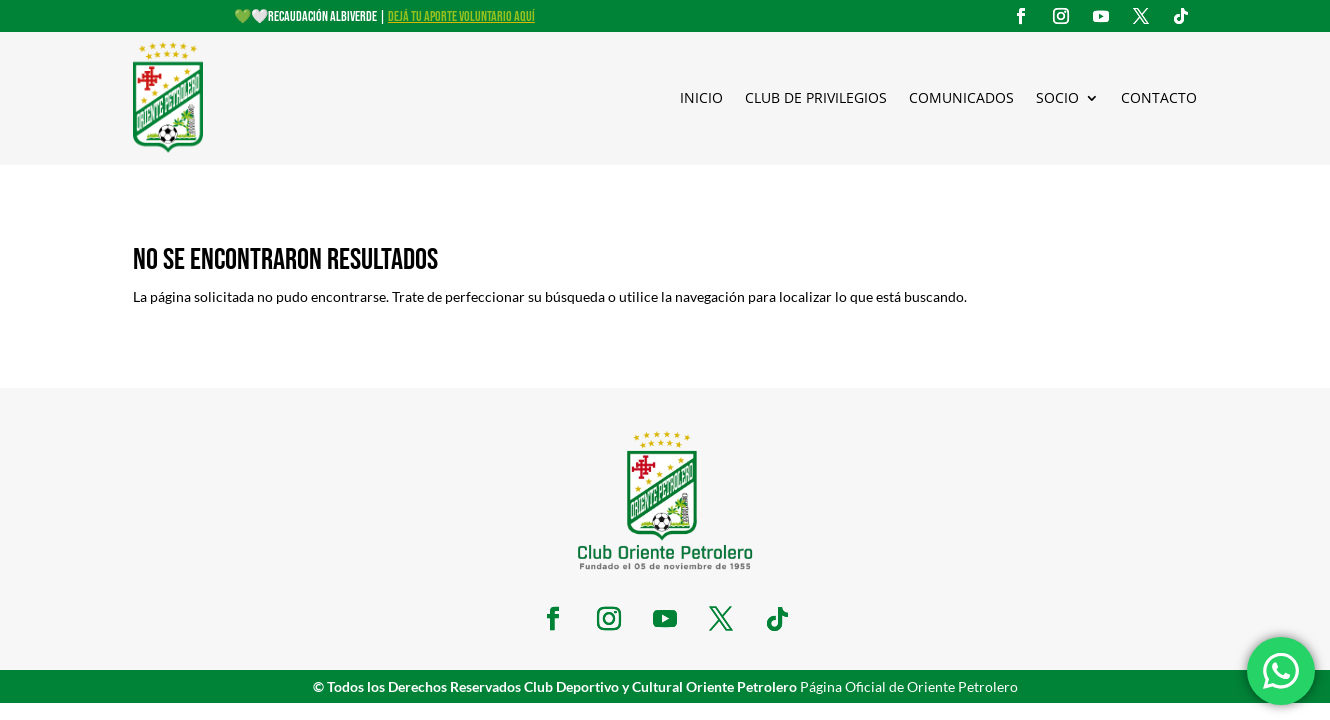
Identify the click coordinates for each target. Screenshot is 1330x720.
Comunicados (961, 97)
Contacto (1159, 97)
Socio (1057, 97)
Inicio (701, 97)
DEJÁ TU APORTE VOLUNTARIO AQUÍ (461, 16)
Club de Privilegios (816, 97)
